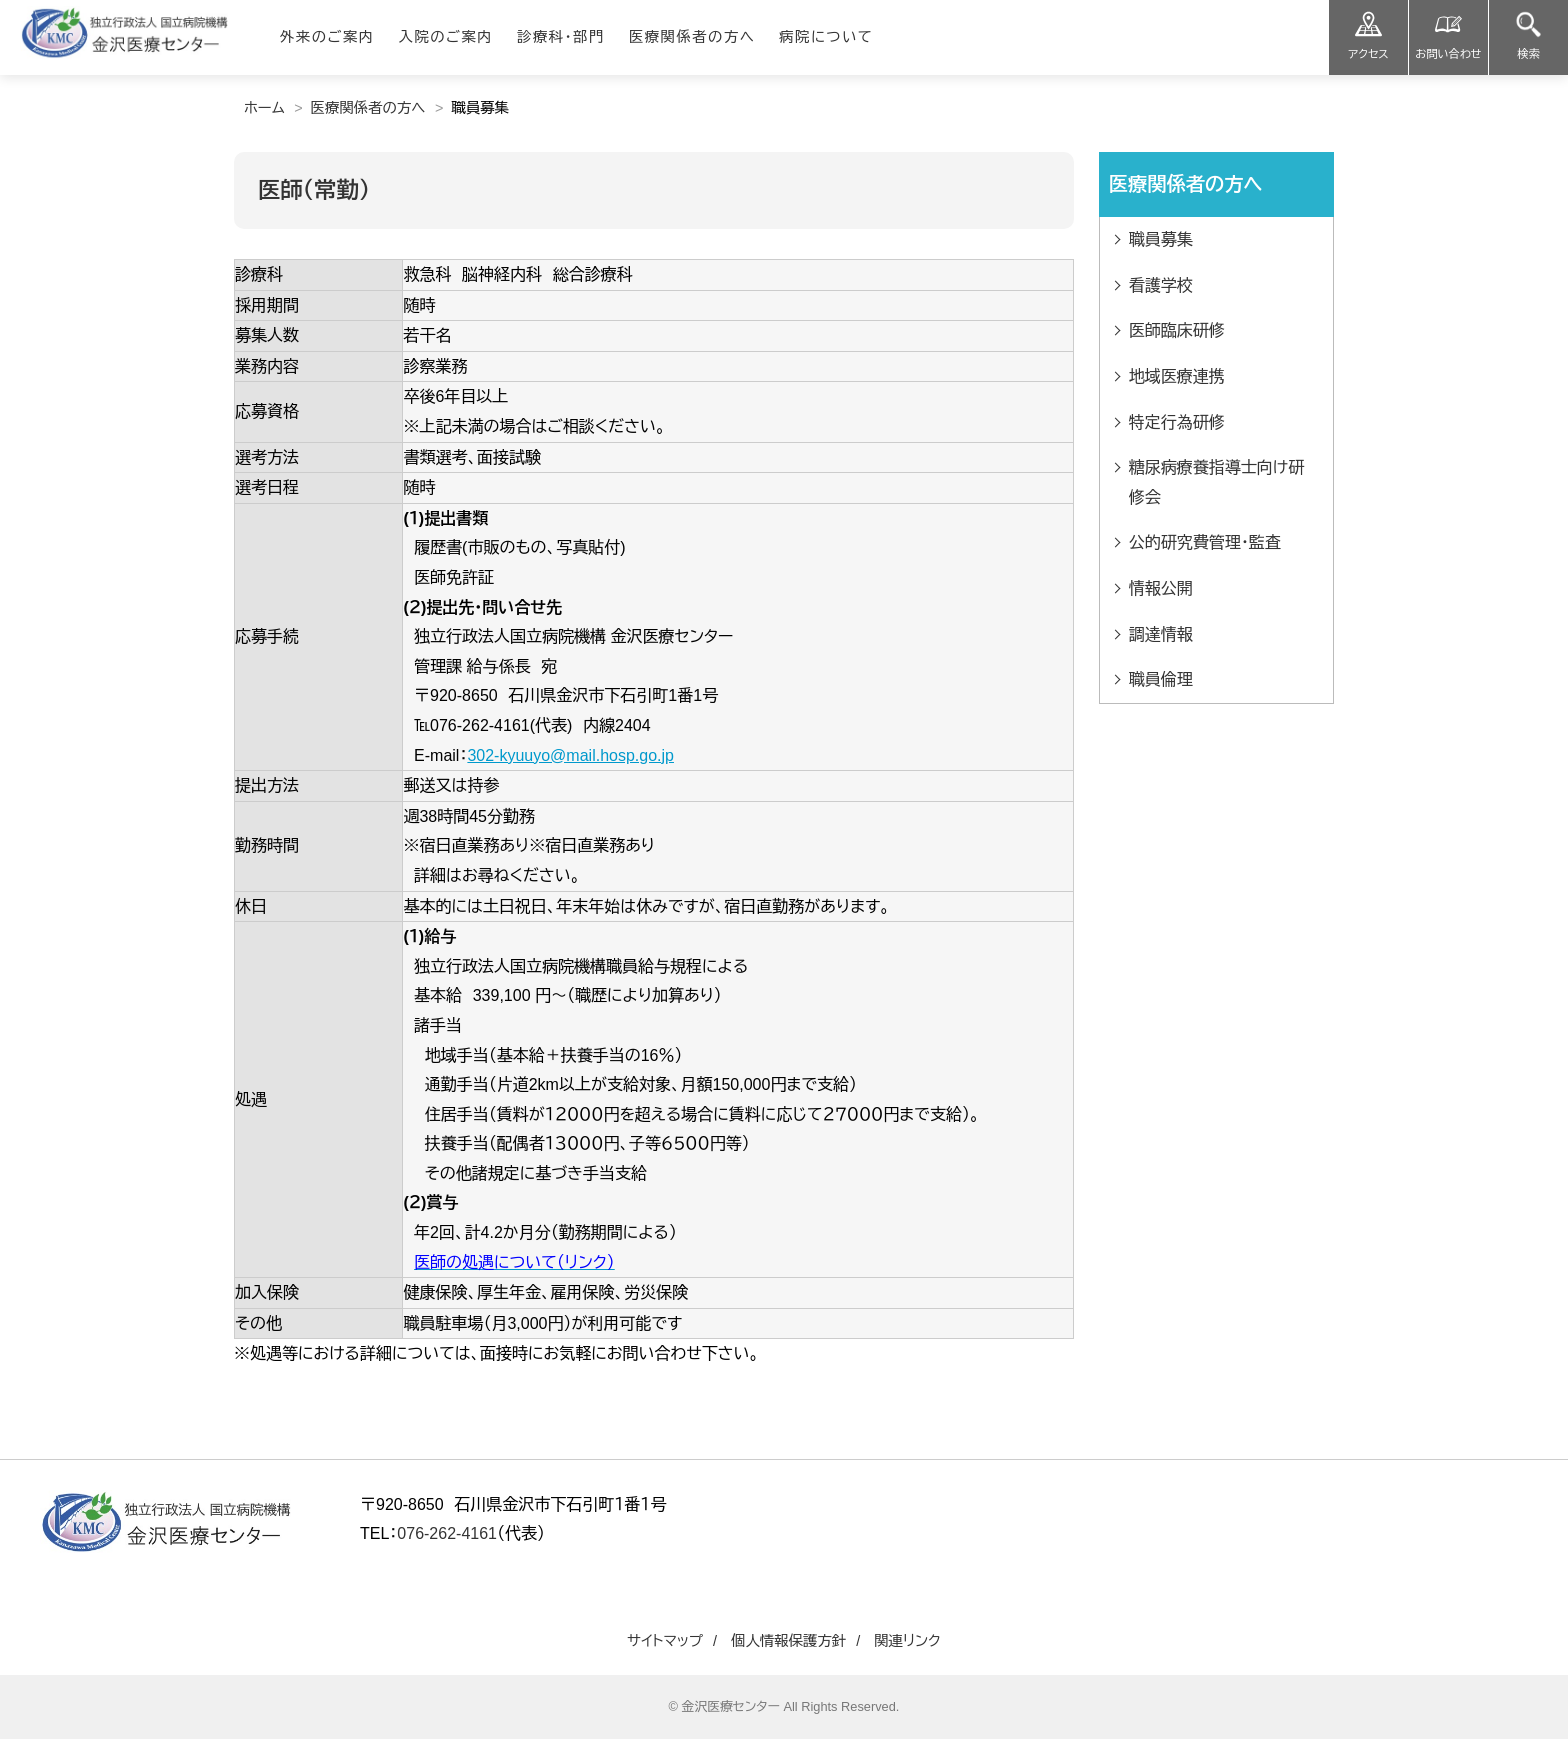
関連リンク (907, 1641)
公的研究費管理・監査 (1205, 542)
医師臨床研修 (1177, 330)
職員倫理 (1161, 679)
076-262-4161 (447, 1533)
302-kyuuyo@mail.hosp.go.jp (570, 755)
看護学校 (1161, 285)
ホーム (264, 108)
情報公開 (1161, 588)
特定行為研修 (1177, 422)
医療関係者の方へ (368, 108)
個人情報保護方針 (788, 1641)
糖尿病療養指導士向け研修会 (1216, 482)
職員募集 (1161, 239)
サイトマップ (665, 1641)
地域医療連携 (1177, 376)
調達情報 (1161, 634)
